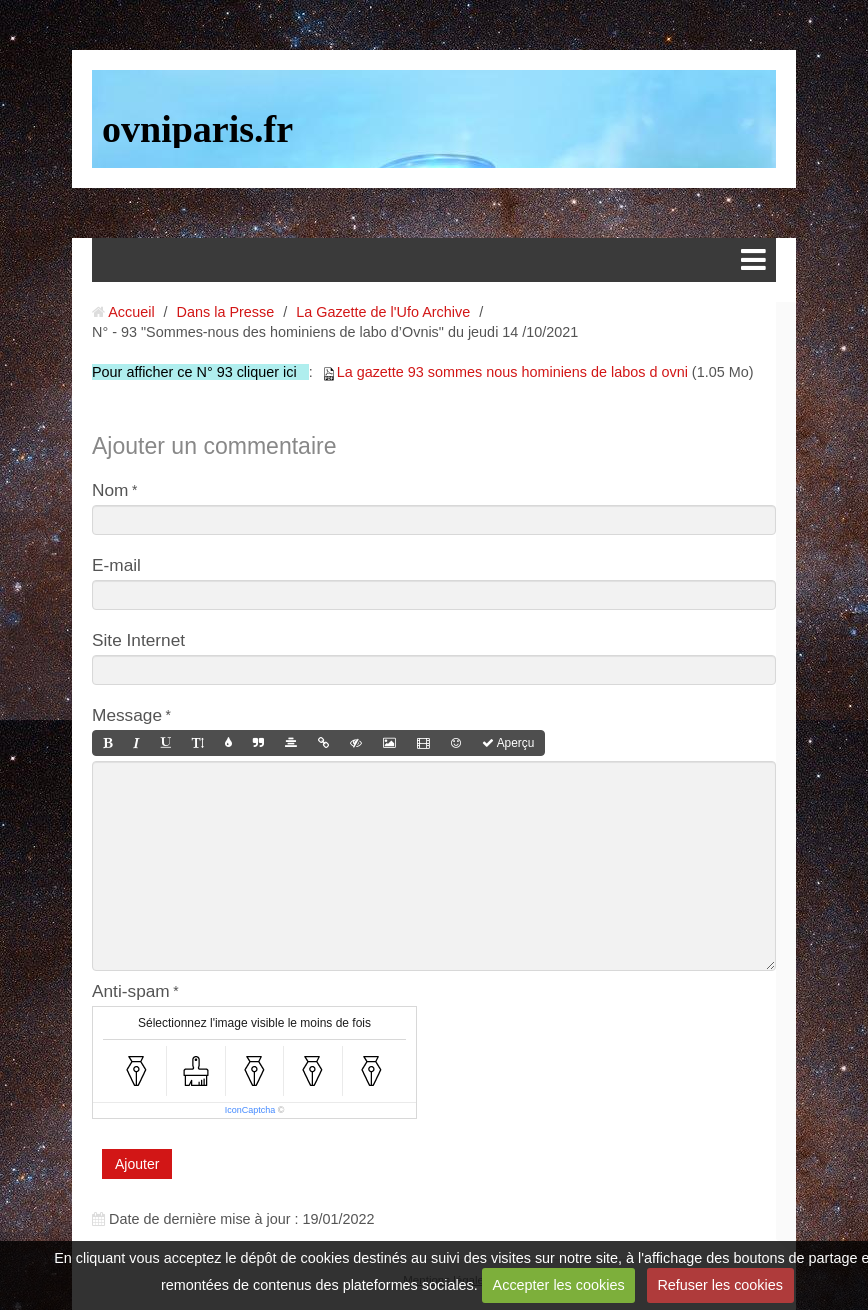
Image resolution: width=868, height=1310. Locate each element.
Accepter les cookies (559, 1285)
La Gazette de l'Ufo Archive (383, 312)
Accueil (131, 312)
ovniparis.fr (197, 129)
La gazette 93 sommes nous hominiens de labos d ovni (512, 372)
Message (127, 715)
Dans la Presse (226, 312)
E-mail (116, 565)
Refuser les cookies (720, 1285)
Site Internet (138, 640)
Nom (110, 490)
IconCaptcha (250, 1110)
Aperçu (508, 743)
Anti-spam (131, 991)
